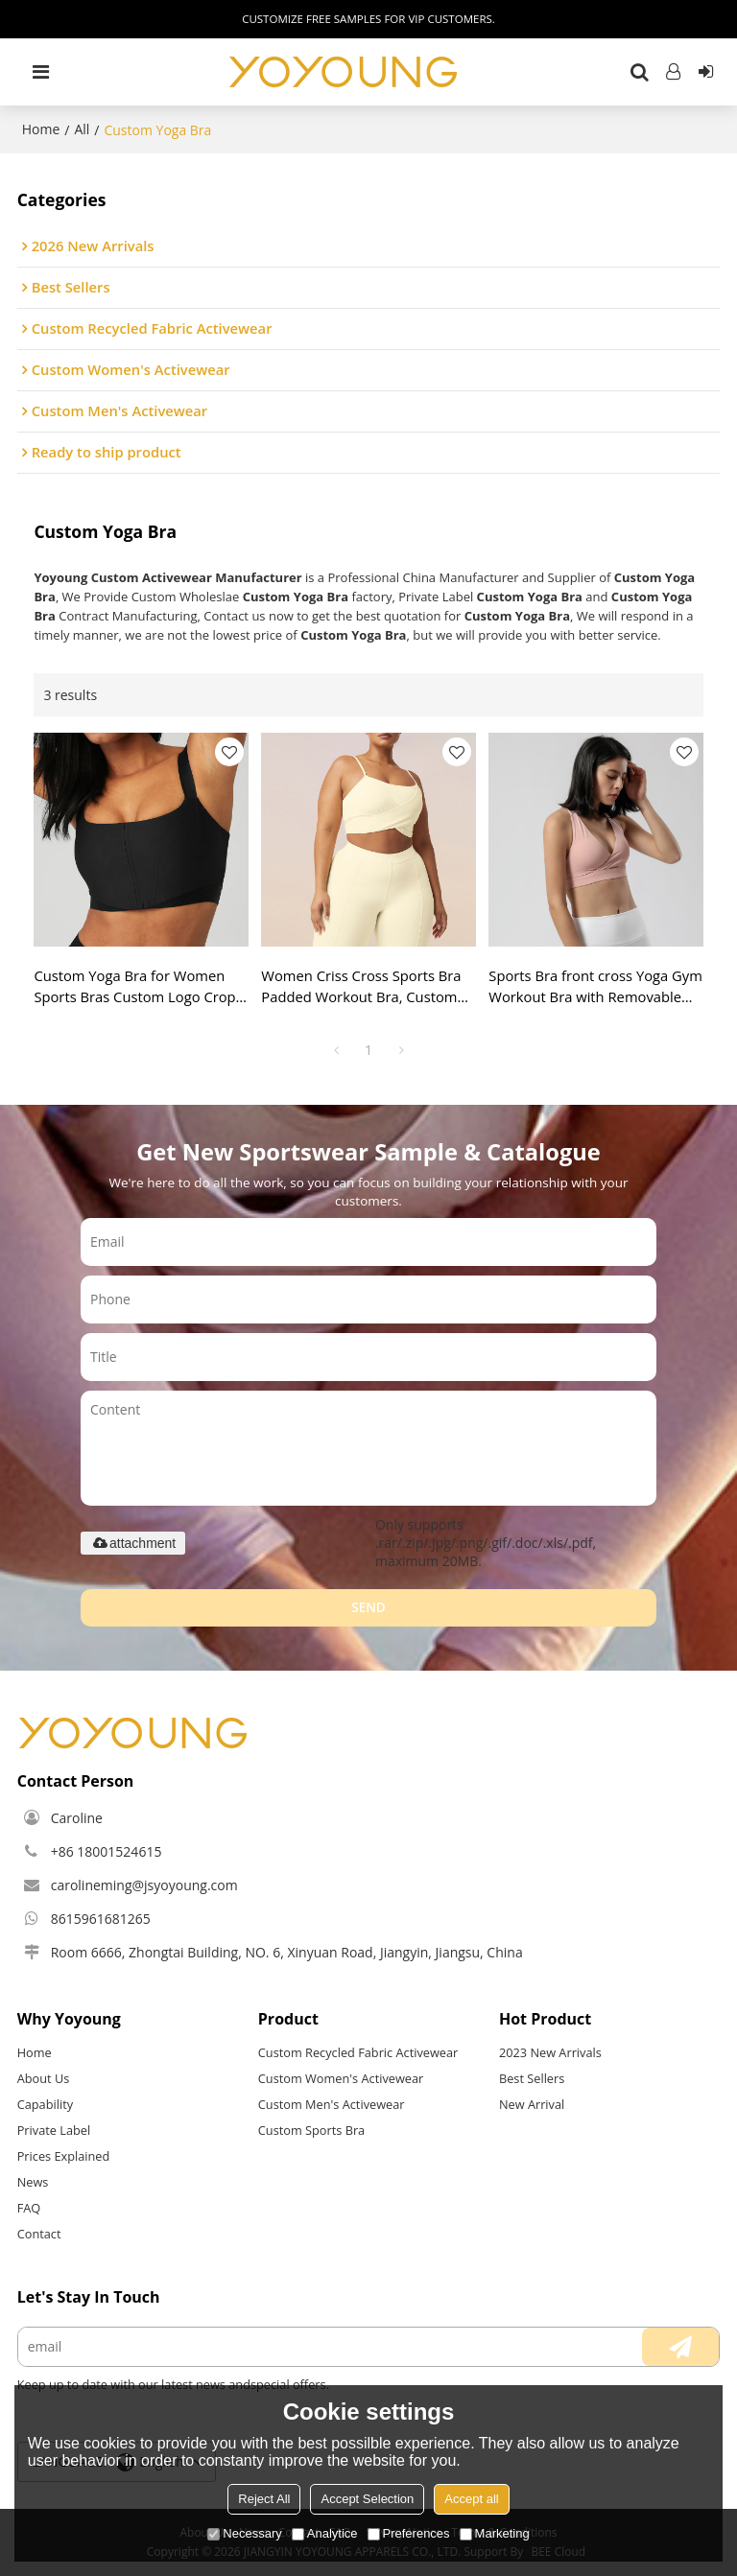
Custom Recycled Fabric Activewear (358, 2052)
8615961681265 (101, 1918)
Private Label (54, 2130)
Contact (39, 2233)
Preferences (409, 2533)
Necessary (244, 2533)
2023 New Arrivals (550, 2052)
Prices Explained (63, 2156)
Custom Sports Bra (311, 2130)
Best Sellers (531, 2078)
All (81, 129)
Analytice (325, 2533)
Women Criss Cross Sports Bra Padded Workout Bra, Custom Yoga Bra (361, 987)
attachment (133, 1543)
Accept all (471, 2499)
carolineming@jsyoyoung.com (144, 1885)
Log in (673, 72)
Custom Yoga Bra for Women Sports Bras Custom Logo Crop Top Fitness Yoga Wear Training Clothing (137, 987)
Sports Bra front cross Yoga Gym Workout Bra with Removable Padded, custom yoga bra (595, 987)
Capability (45, 2104)
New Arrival (531, 2104)
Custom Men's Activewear (331, 2104)
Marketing (495, 2533)
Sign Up (705, 72)
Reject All (264, 2499)
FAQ (29, 2207)
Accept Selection (367, 2499)
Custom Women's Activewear (340, 2078)
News (33, 2181)
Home (41, 129)
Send (368, 1607)
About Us (43, 2078)
